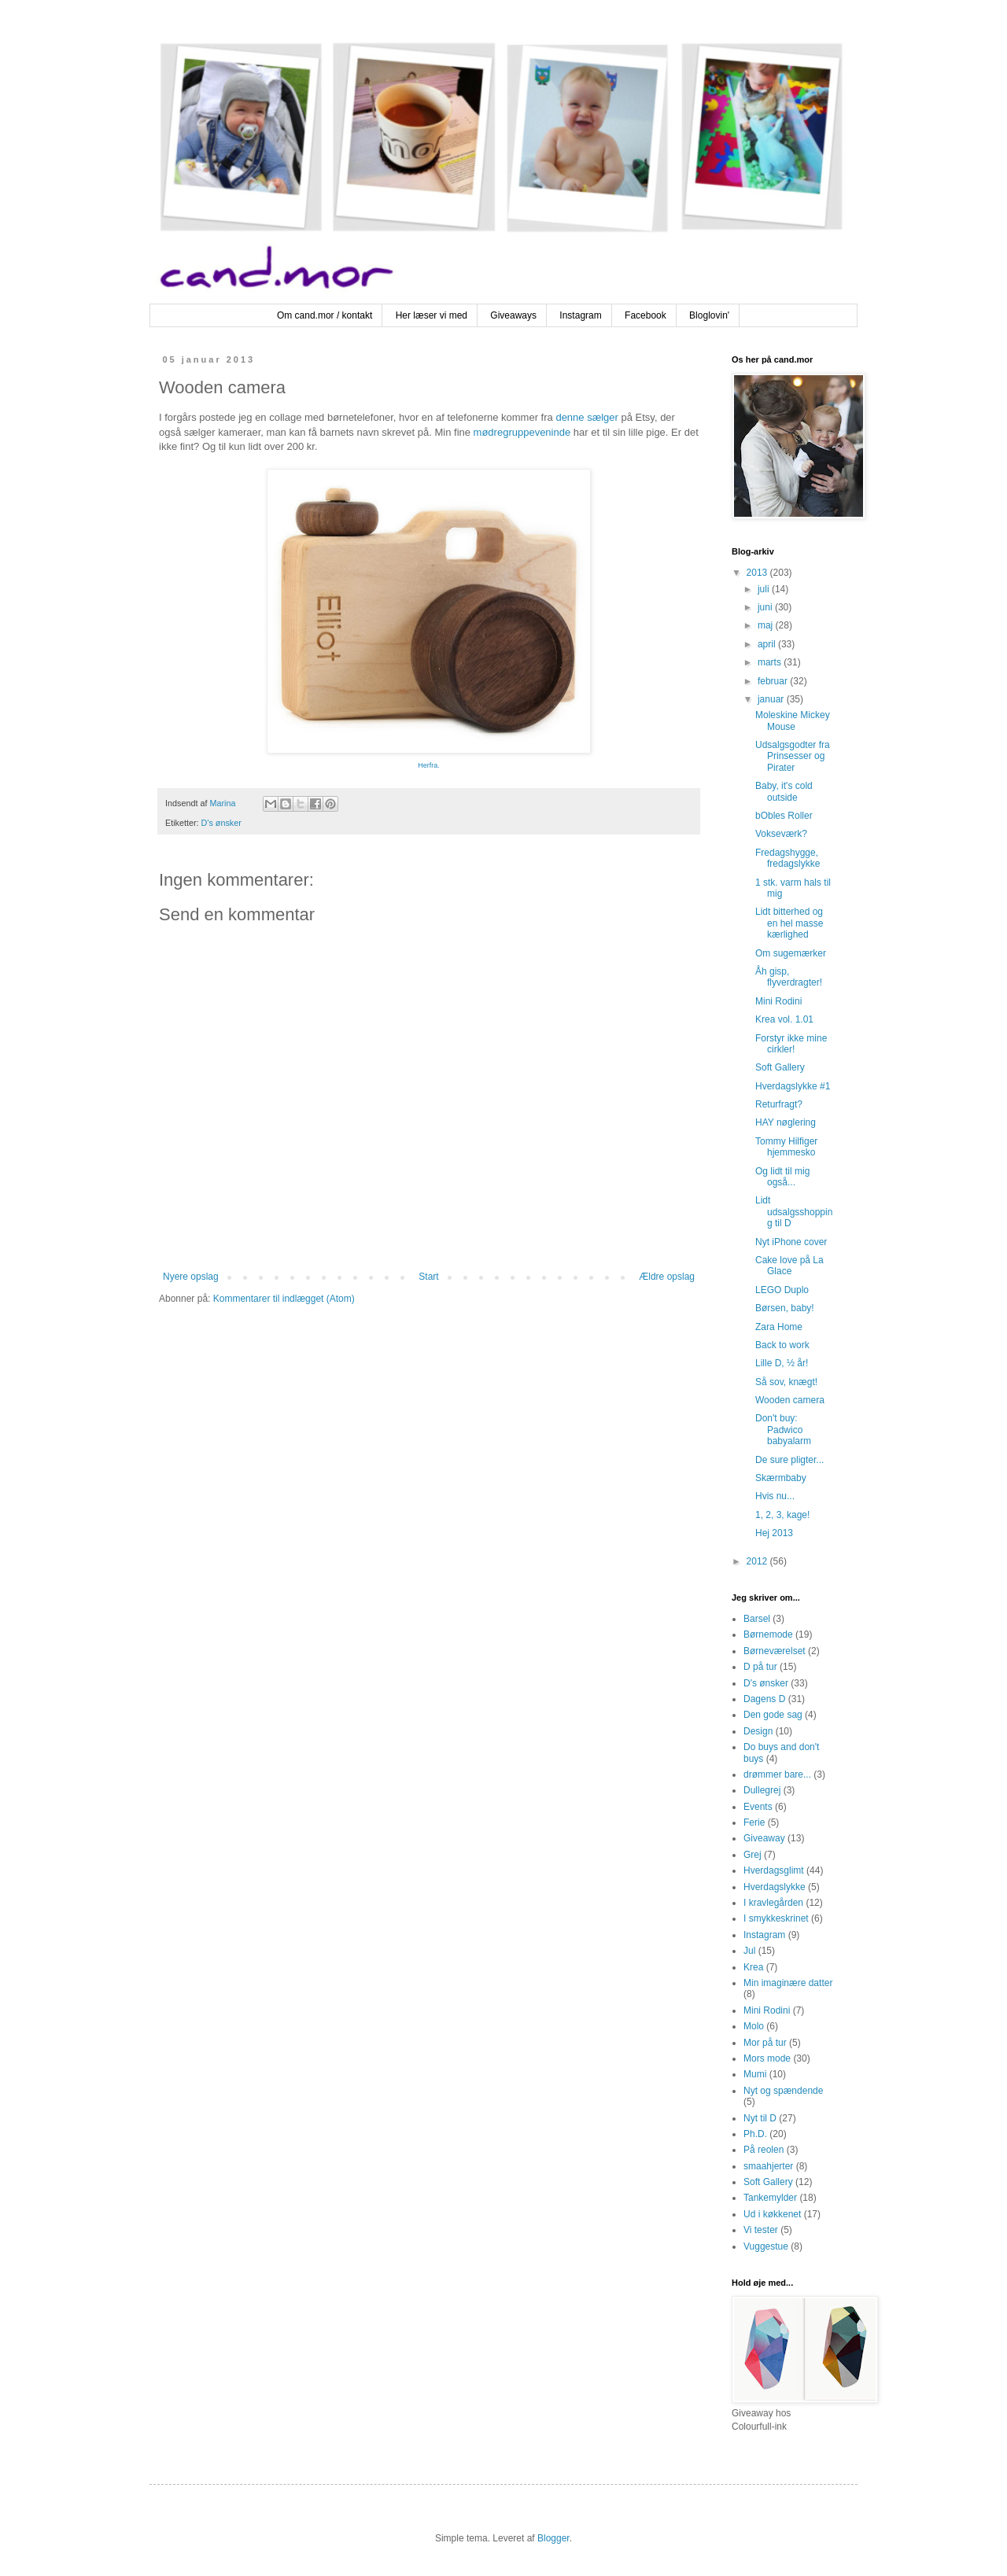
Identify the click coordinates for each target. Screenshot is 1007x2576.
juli (765, 589)
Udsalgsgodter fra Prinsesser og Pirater (792, 756)
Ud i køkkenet (772, 2214)
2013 (758, 572)
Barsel (756, 1618)
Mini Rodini (778, 1001)
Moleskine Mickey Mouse (792, 720)
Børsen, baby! (784, 1308)
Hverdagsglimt (773, 1870)
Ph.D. (755, 2133)
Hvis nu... (775, 1496)
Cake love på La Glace (789, 1266)
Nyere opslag (191, 1276)
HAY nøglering (785, 1122)
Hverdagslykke (774, 1886)
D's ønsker (221, 822)
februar (774, 681)
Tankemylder (770, 2197)
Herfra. (429, 765)
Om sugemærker (790, 953)
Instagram (580, 315)
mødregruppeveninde (522, 432)
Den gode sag (772, 1714)
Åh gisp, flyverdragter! (788, 977)
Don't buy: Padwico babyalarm (783, 1429)
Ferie (754, 1822)
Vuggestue (765, 2246)
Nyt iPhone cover (791, 1241)
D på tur (760, 1666)
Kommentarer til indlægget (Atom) (284, 1298)
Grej (752, 1854)
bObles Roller (784, 815)
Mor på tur (765, 2042)
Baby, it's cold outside (784, 791)
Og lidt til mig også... (782, 1177)
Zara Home (778, 1326)
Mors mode (767, 2058)
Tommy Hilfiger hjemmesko (786, 1147)
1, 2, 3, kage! (782, 1514)
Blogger (553, 2538)
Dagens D (764, 1698)
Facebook (645, 315)
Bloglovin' (709, 315)
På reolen (763, 2149)
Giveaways (513, 315)
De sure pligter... (789, 1459)
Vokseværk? (781, 833)
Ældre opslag (667, 1276)
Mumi (754, 2074)
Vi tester (760, 2229)
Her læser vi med (431, 315)
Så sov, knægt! (786, 1382)
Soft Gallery (780, 1067)
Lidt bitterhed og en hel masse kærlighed (789, 923)
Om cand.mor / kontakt (324, 315)
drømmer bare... (777, 1774)
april (768, 644)
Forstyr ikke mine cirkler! (791, 1044)
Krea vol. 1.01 (784, 1019)
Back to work (782, 1345)
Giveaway (764, 1838)
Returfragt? (778, 1104)
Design (758, 1731)
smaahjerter (768, 2166)
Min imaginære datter (787, 1982)
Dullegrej (761, 1790)
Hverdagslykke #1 (792, 1086)
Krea (753, 1967)
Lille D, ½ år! (781, 1363)
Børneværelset (774, 1651)
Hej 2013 (774, 1533)
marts (771, 662)
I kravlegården (773, 1902)
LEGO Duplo (782, 1289)
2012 (758, 1561)
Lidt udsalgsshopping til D (793, 1212)
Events (758, 1806)
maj (767, 625)
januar (772, 699)
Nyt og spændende (783, 2090)
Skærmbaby (780, 1477)
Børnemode (768, 1634)
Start (428, 1276)
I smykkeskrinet (776, 1918)
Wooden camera (789, 1400)
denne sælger (586, 417)
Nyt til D (759, 2118)
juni (766, 607)
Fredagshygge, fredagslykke (787, 858)
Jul (749, 1950)
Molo (753, 2026)
